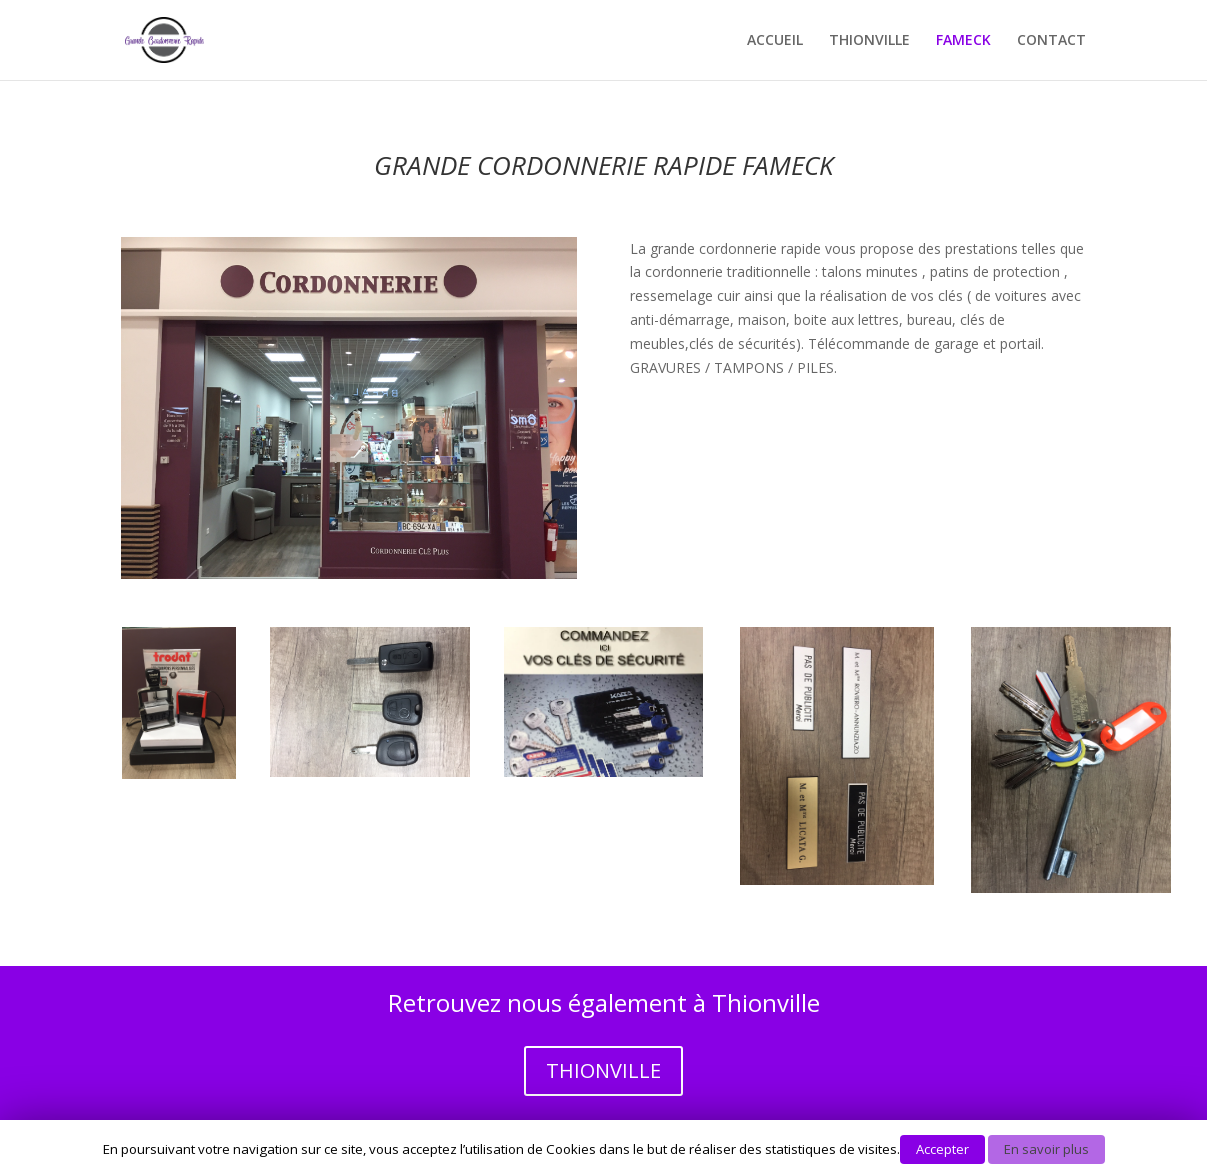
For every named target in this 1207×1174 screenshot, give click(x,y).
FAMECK (963, 41)
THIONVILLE (869, 41)
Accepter (942, 1149)
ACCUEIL (775, 41)
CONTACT (1051, 41)
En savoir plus (1046, 1149)
